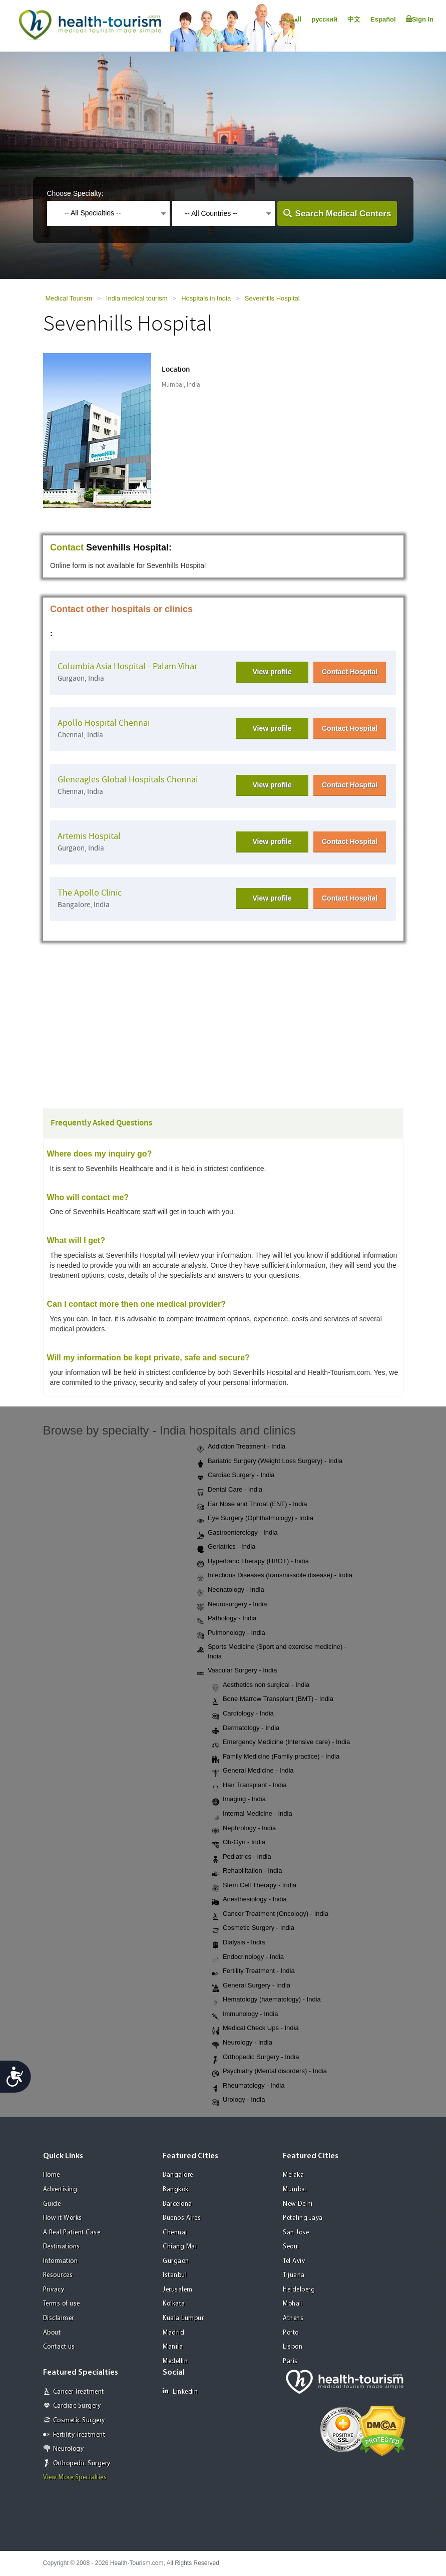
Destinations (61, 2246)
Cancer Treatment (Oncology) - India (270, 1914)
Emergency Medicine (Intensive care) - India (281, 1742)
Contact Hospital (349, 672)
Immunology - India (245, 2014)
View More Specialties (75, 2477)
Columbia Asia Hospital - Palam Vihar (127, 666)
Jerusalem (178, 2289)
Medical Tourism (69, 298)
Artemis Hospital (89, 836)
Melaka (293, 2175)
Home (51, 2175)
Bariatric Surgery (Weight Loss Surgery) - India (269, 1461)
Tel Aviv (294, 2261)
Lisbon (292, 2347)
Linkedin (180, 2391)
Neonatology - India (230, 1590)
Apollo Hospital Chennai (104, 723)
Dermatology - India (245, 1728)
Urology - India (238, 2100)
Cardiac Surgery (77, 2406)
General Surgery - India (251, 1985)
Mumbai (295, 2189)
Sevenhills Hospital (272, 298)
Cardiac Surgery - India (236, 1475)
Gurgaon (176, 2261)
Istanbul (175, 2275)
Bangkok (176, 2189)
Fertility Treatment (79, 2435)
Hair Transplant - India (249, 1785)
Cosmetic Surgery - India (253, 1928)
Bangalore (178, 2175)
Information (60, 2261)
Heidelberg (299, 2289)
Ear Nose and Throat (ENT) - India (252, 1504)
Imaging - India (239, 1799)
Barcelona (177, 2204)
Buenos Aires (182, 2218)
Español (383, 19)
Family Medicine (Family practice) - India (275, 1757)
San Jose (296, 2232)
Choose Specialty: (75, 193)
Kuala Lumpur (183, 2318)
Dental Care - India (229, 1490)
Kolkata (174, 2304)
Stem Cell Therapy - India (254, 1885)
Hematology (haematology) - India (266, 2000)
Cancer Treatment (78, 2392)
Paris (290, 2361)
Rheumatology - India (248, 2086)
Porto (291, 2333)
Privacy (54, 2289)
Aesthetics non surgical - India (260, 1685)
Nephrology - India (244, 1828)
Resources (58, 2275)
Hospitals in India (206, 298)
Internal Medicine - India (252, 1814)
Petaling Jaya (303, 2218)
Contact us (59, 2347)
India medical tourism (137, 298)
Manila (173, 2347)
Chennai (175, 2232)
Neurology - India (242, 2043)
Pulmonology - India (231, 1633)
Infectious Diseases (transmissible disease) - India (274, 1575)
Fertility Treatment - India (253, 1971)
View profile (271, 672)
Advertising (60, 2189)
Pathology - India (227, 1618)
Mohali (293, 2304)
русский (324, 19)
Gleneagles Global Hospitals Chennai (128, 779)
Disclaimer (58, 2318)
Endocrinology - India (248, 1957)
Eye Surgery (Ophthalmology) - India (255, 1518)
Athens (293, 2318)
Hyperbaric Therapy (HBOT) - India (253, 1561)
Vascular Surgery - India (237, 1670)
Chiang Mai (180, 2246)
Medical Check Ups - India (255, 2028)
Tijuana (294, 2275)
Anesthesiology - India (249, 1899)
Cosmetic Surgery (79, 2420)
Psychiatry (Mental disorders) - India (269, 2071)
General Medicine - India (253, 1771)
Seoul (291, 2246)
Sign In (419, 19)
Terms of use (61, 2304)
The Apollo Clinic (90, 893)
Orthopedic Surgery (82, 2463)
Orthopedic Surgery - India (255, 2057)
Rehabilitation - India (247, 1871)
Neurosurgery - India (232, 1604)
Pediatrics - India (241, 1857)
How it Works (62, 2218)
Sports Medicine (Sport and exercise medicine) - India (271, 1651)
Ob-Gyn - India (238, 1842)
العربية (292, 19)
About (52, 2333)
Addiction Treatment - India (241, 1447)
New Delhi (298, 2204)
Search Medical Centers (343, 213)
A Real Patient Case (72, 2232)
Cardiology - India (243, 1714)
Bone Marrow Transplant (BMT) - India (272, 1699)
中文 (353, 19)
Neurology (68, 2449)
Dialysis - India (238, 1942)
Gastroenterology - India (237, 1533)
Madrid (173, 2333)
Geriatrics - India (226, 1547)
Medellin (175, 2361)
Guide (52, 2204)
